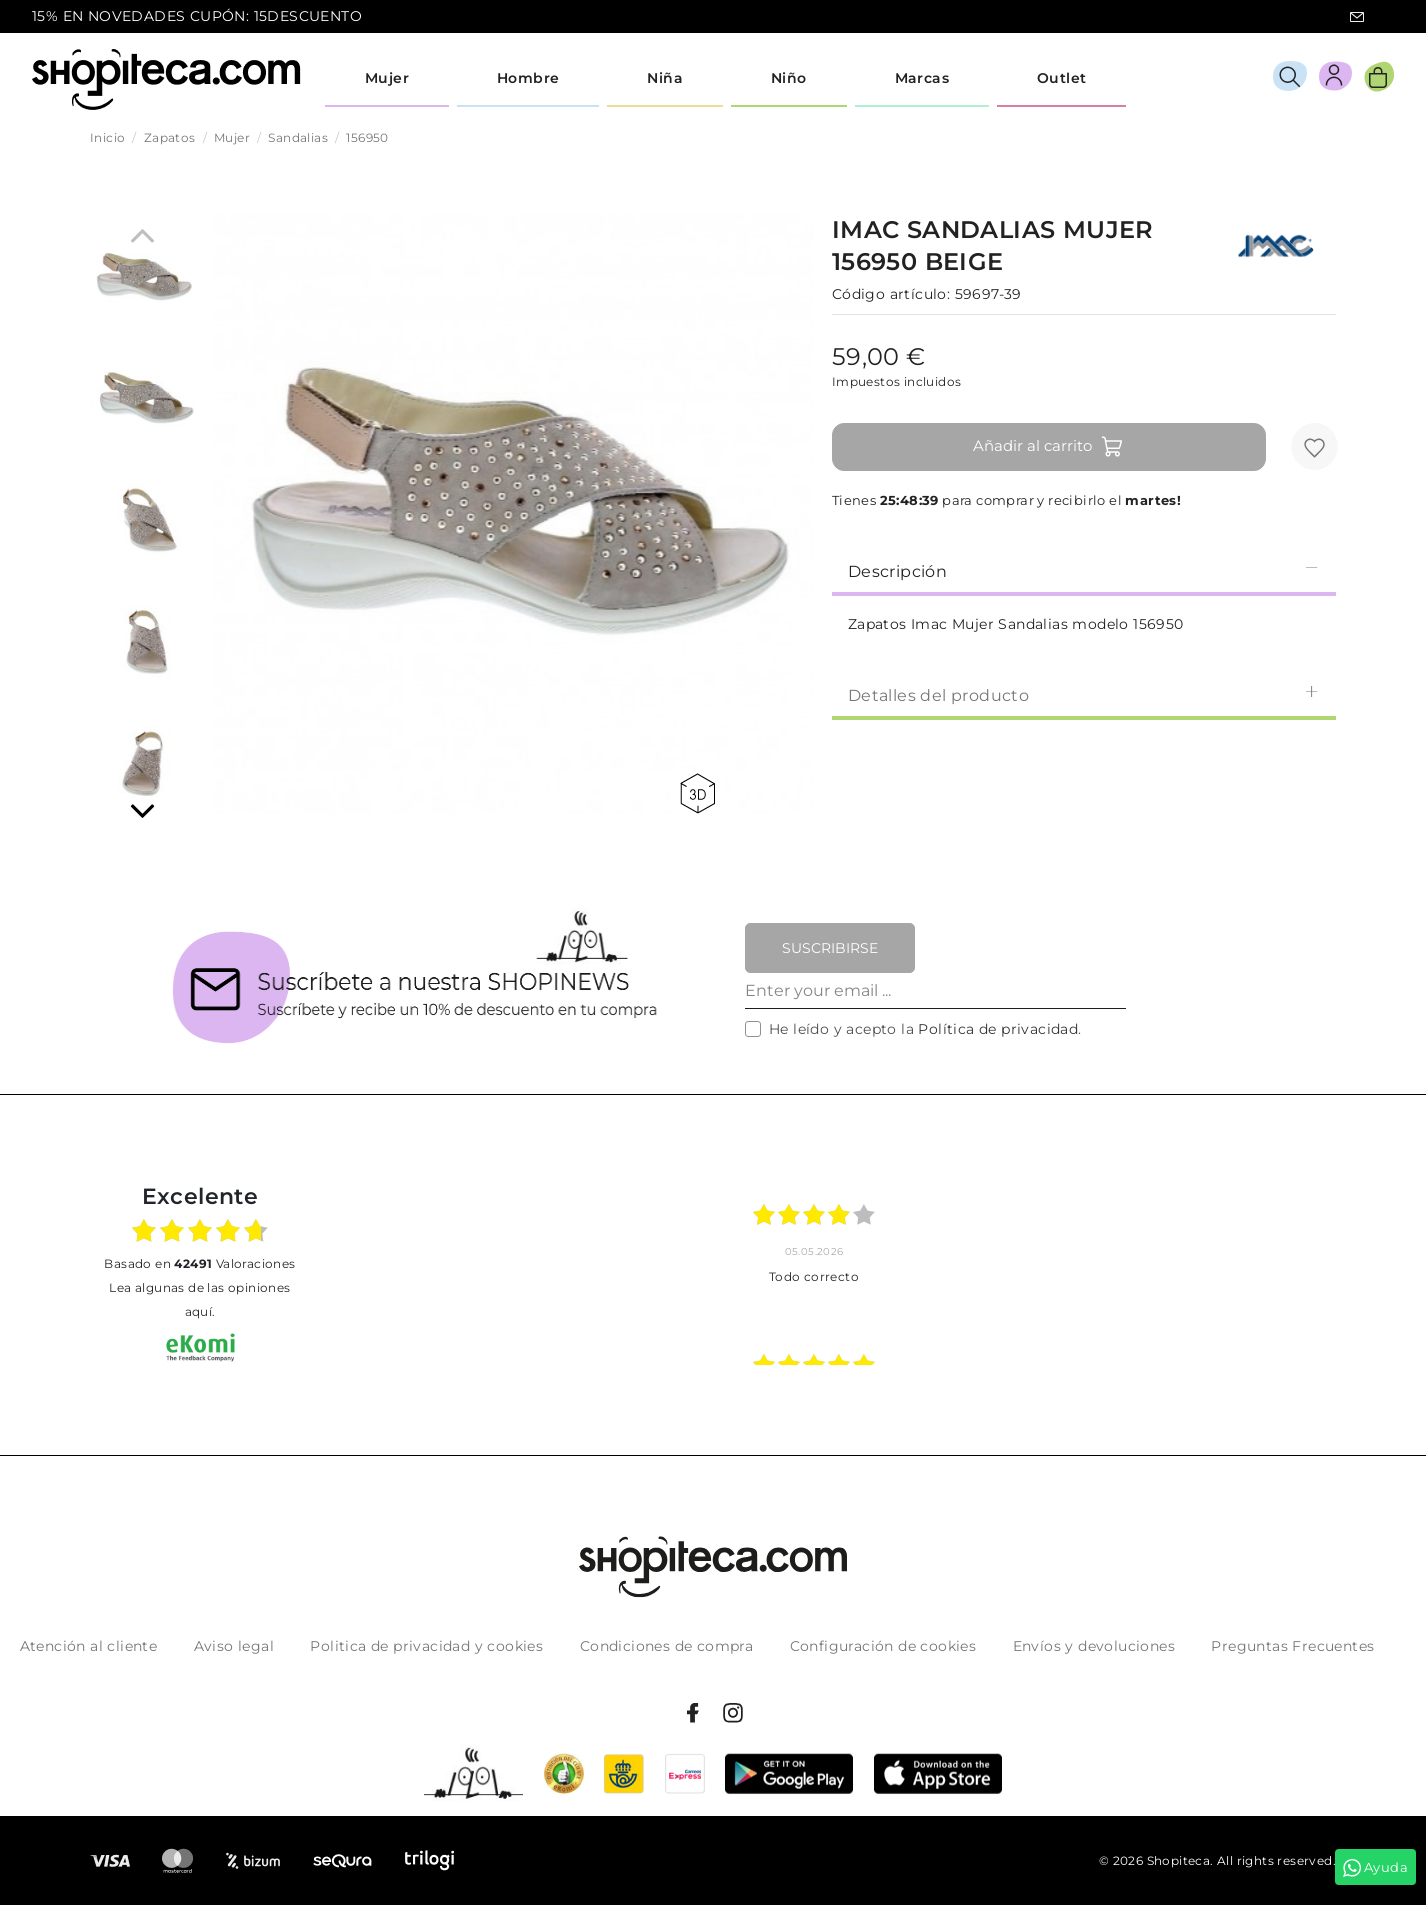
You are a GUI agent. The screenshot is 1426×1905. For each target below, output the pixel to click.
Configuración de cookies (883, 1646)
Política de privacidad (998, 1029)
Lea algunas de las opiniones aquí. (199, 1299)
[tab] (1084, 570)
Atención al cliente (89, 1646)
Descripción (1084, 570)
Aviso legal (234, 1646)
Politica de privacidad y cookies (426, 1646)
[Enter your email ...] (935, 991)
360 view (697, 793)
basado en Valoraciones (199, 1263)
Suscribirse (830, 948)
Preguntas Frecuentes (1292, 1646)
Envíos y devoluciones (1094, 1646)
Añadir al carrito (1048, 447)
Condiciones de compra (666, 1646)
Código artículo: (891, 294)
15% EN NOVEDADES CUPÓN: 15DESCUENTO (197, 16)
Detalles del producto (1084, 694)
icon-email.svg (1357, 17)
